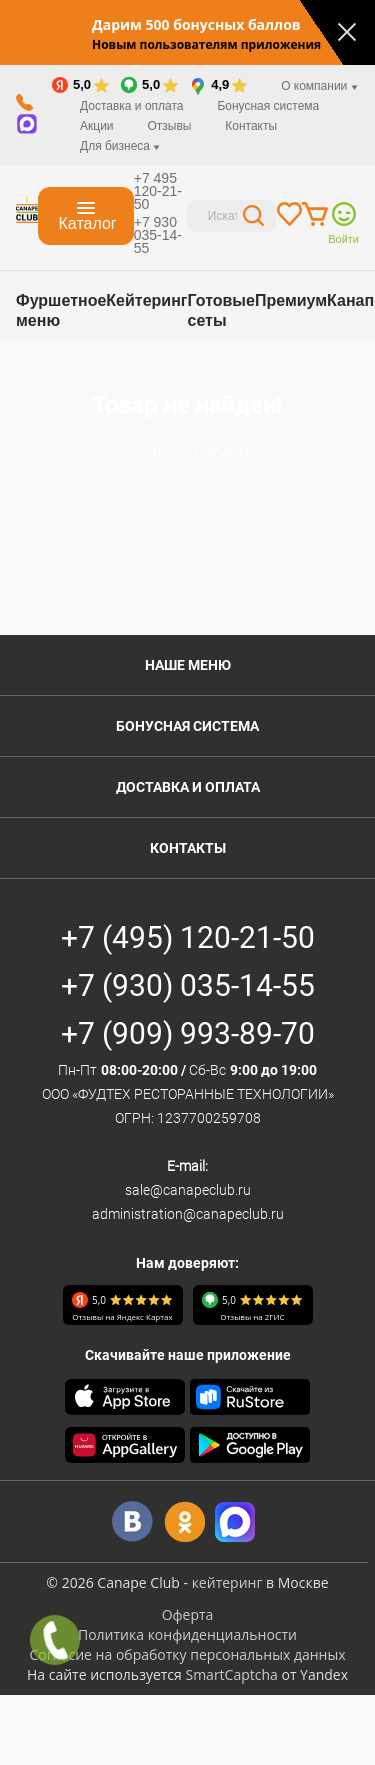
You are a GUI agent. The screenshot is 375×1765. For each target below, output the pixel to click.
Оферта (188, 1614)
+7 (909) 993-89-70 (188, 1033)
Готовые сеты (220, 310)
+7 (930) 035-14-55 (188, 985)
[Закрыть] (347, 32)
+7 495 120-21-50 (158, 191)
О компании (319, 86)
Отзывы (169, 126)
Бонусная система (268, 106)
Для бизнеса (120, 146)
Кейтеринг (146, 300)
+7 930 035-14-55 (158, 235)
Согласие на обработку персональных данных (187, 1654)
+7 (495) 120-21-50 (188, 937)
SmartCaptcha (231, 1674)
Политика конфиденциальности (187, 1634)
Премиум (291, 300)
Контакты (251, 126)
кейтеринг (227, 1582)
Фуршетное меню (61, 310)
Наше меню (188, 665)
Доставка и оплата (132, 106)
